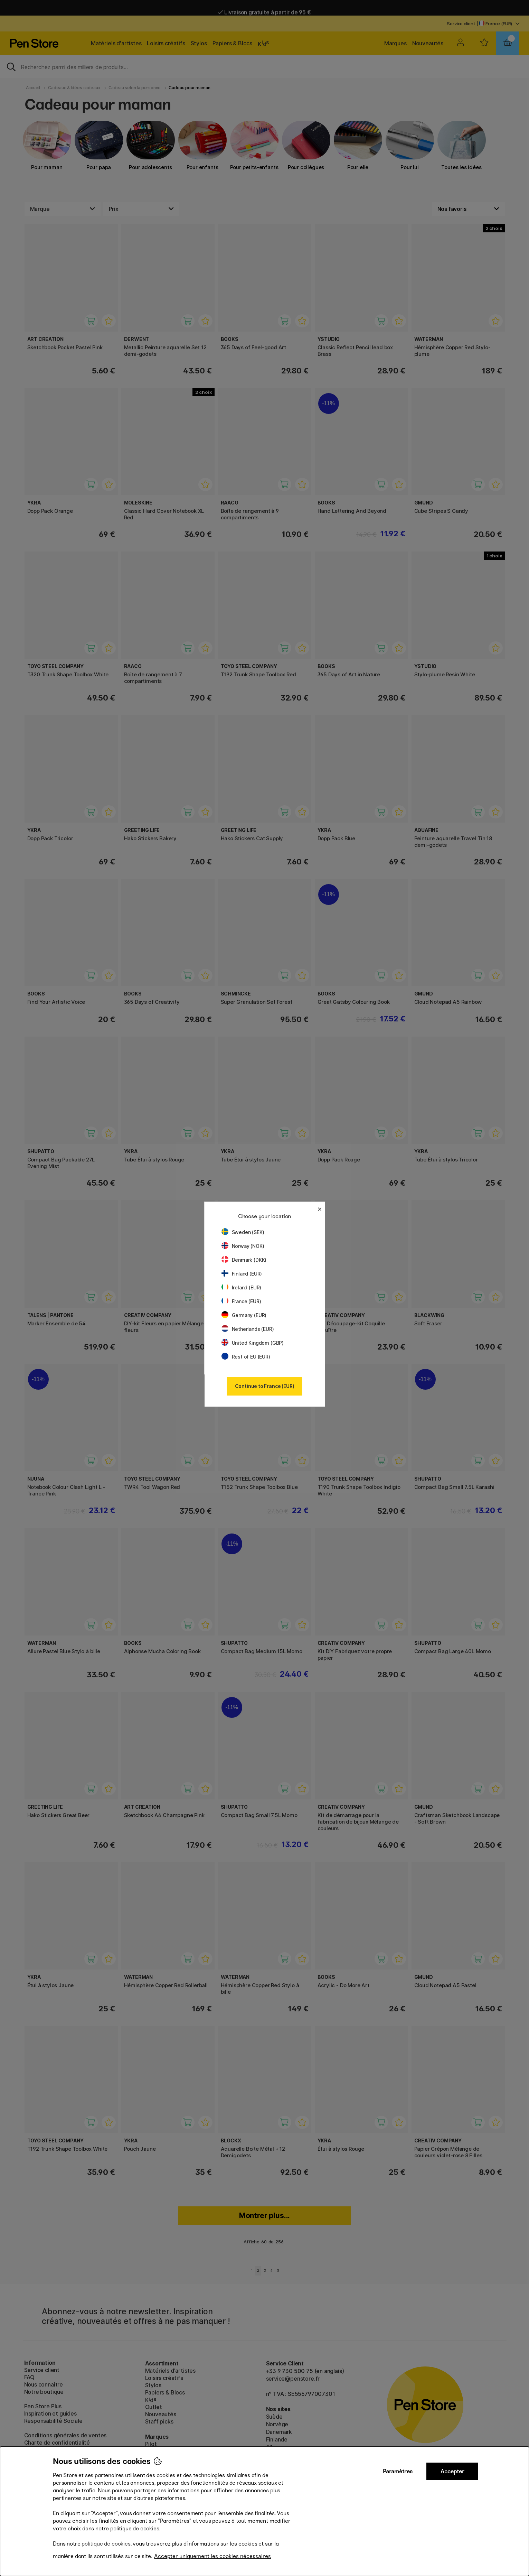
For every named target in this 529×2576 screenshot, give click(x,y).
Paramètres (398, 2471)
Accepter (452, 2471)
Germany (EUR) (244, 1315)
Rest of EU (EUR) (245, 1357)
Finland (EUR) (241, 1274)
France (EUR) (241, 1301)
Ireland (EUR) (241, 1287)
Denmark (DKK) (244, 1260)
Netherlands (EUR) (247, 1329)
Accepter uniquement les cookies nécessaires (212, 2556)
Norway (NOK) (242, 1246)
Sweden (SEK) (242, 1232)
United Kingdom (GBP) (252, 1343)
